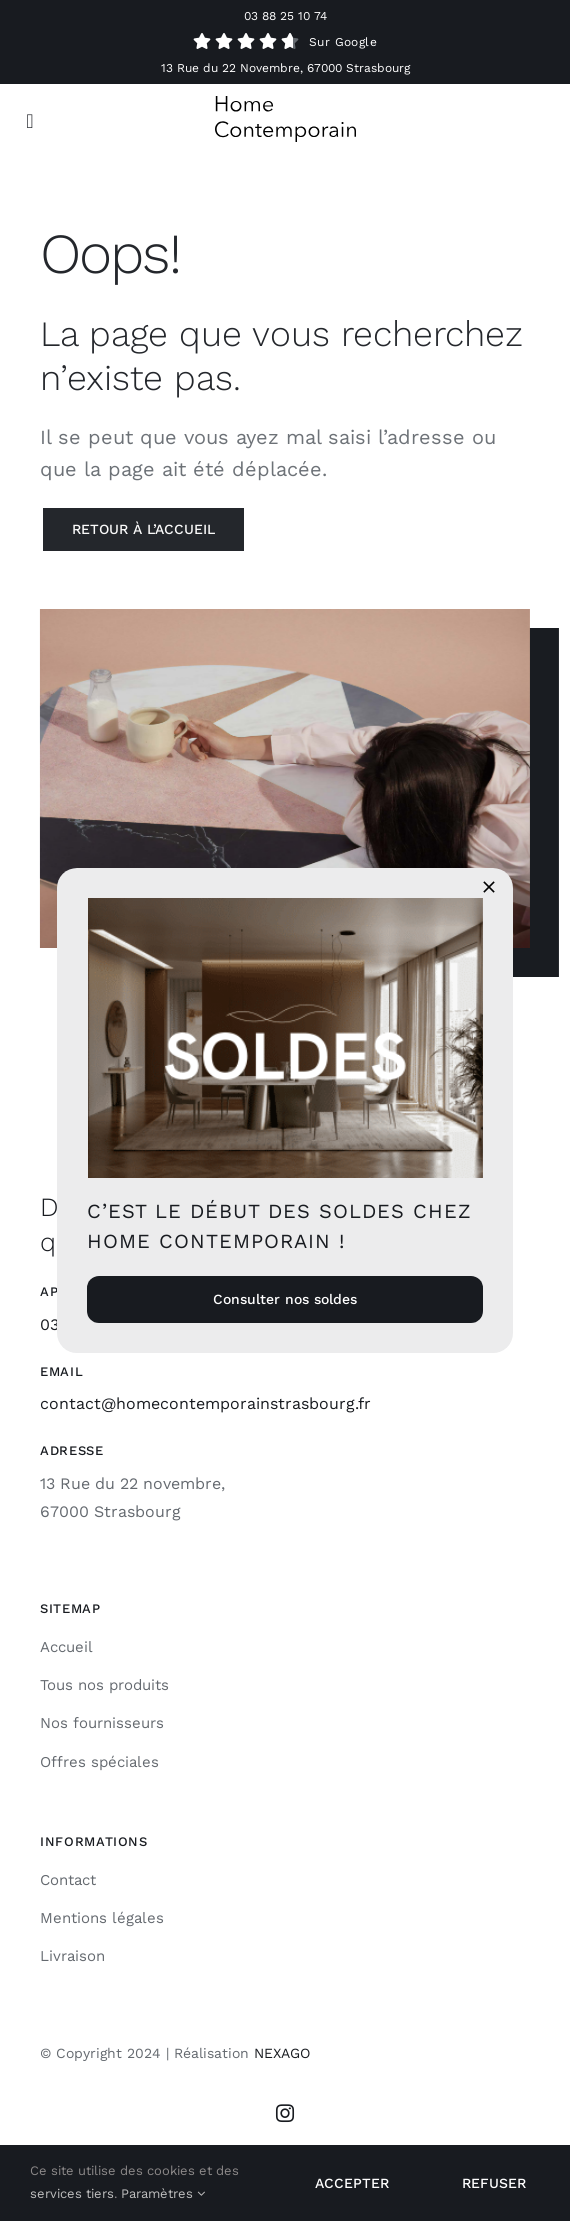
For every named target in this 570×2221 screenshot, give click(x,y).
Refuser (494, 2183)
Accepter (352, 2183)
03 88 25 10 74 (285, 16)
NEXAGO (282, 2053)
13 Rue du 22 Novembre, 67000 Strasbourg (285, 68)
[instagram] (285, 2113)
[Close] (489, 887)
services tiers (72, 2193)
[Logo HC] (285, 103)
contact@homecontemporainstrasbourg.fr (205, 1403)
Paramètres (163, 2193)
